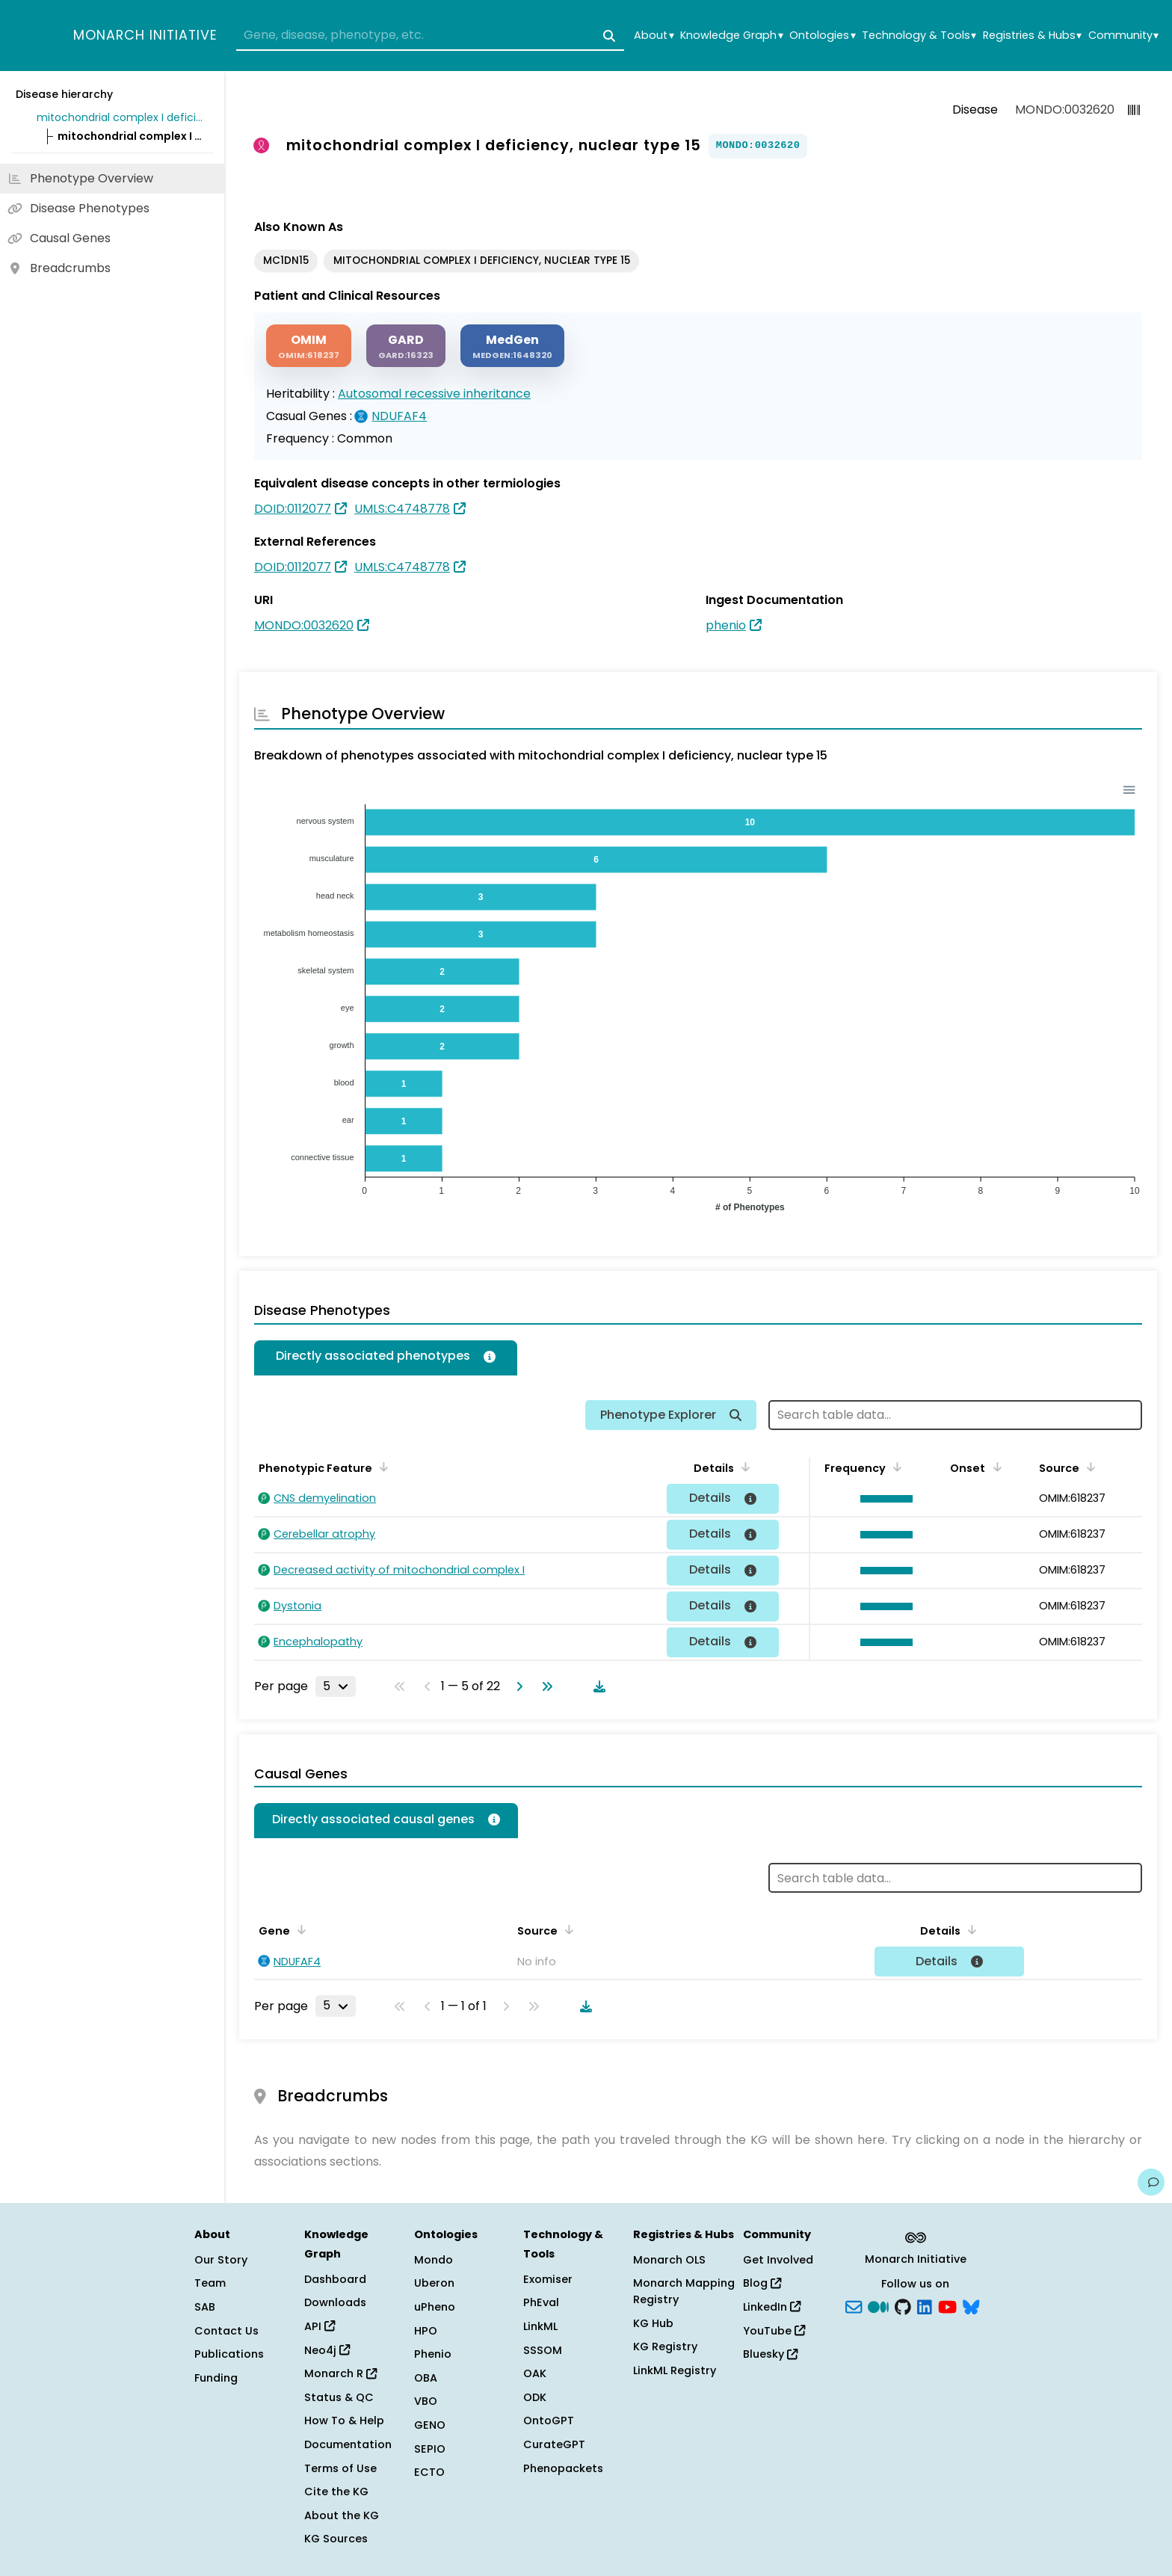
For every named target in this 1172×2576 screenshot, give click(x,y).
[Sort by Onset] (994, 1466)
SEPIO (429, 2448)
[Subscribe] (853, 2306)
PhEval (541, 2302)
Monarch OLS (669, 2259)
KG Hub (653, 2323)
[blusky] (971, 2306)
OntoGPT (548, 2420)
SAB (204, 2306)
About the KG (341, 2515)
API (319, 2326)
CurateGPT (554, 2444)
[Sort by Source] (1088, 1466)
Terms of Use (340, 2468)
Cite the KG (336, 2491)
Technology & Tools (919, 35)
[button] (882, 1499)
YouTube (774, 2330)
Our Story (220, 2259)
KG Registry (665, 2346)
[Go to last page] (544, 1686)
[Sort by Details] (743, 1466)
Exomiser (548, 2279)
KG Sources (336, 2538)
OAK (534, 2373)
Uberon (434, 2282)
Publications (229, 2354)
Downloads (335, 2302)
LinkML (540, 2326)
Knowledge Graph (731, 35)
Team (210, 2282)
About (653, 35)
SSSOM (542, 2350)
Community (1123, 35)
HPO (425, 2330)
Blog (762, 2282)
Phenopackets (563, 2468)
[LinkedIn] (924, 2306)
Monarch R (340, 2373)
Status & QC (339, 2397)
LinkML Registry (674, 2370)
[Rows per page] (335, 1686)
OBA (425, 2377)
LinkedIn (772, 2306)
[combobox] (430, 36)
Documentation (348, 2444)
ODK (534, 2397)
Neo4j (327, 2350)
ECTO (429, 2472)
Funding (216, 2377)
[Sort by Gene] (299, 1929)
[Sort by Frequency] (895, 1466)
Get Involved (778, 2259)
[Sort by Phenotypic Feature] (381, 1466)
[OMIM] (308, 345)
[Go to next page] (516, 1686)
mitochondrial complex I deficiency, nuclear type (123, 117)
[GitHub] (903, 2306)
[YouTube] (947, 2306)
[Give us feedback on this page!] (1151, 2182)
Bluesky (770, 2354)
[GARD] (405, 345)
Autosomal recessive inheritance (434, 393)
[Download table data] (596, 1686)
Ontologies (822, 35)
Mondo (433, 2259)
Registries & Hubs (1032, 35)
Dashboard (335, 2279)
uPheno (434, 2306)
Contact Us (226, 2330)
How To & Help (344, 2420)
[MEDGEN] (512, 345)
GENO (429, 2425)
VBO (425, 2401)
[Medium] (878, 2306)
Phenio (432, 2354)
